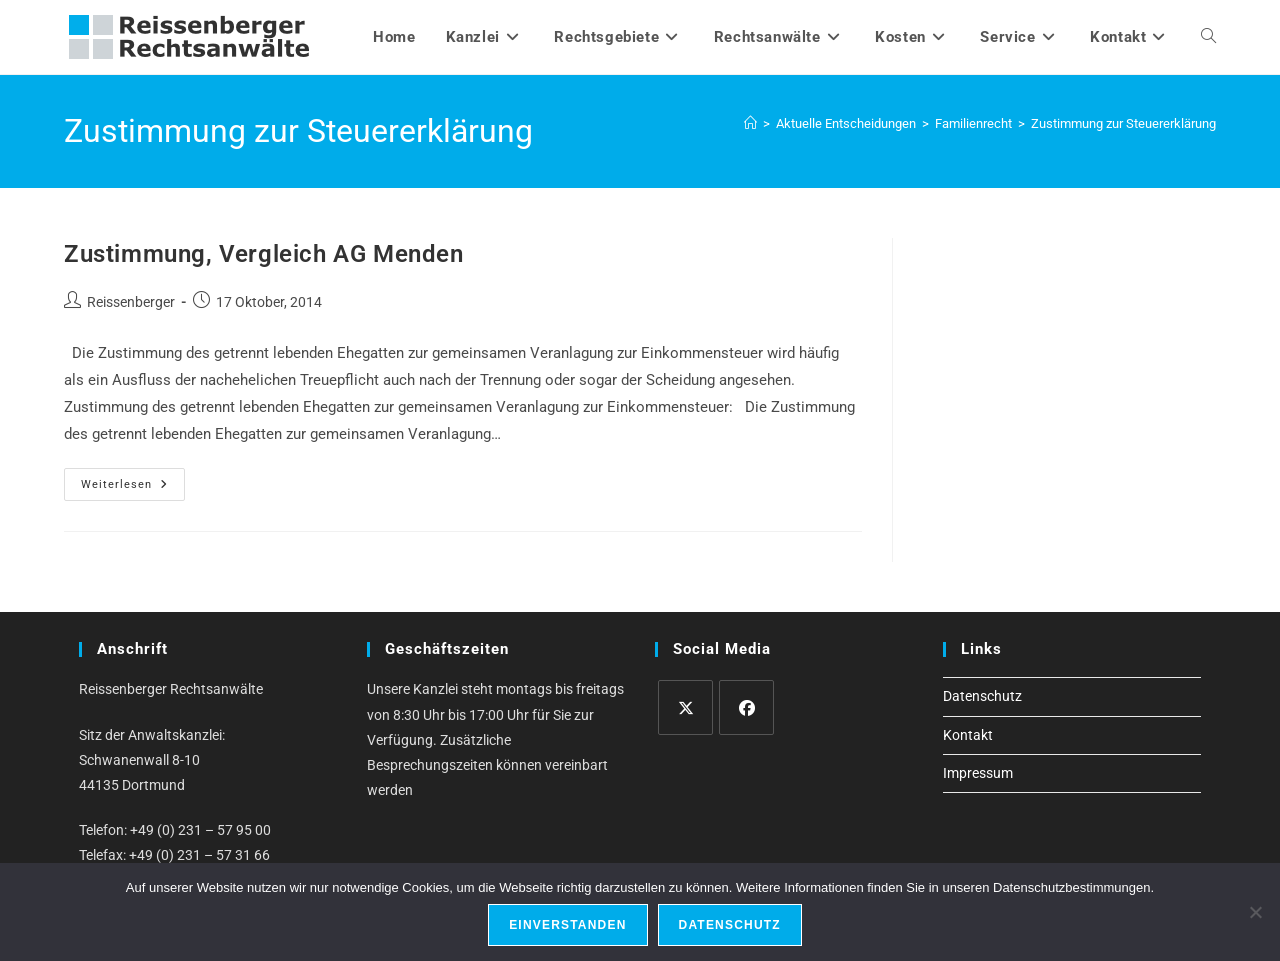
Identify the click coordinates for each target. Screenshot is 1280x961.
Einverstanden (567, 925)
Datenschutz (982, 696)
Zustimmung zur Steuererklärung (1123, 123)
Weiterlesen (133, 489)
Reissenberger (131, 302)
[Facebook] (746, 707)
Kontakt (968, 735)
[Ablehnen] (1255, 912)
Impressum (978, 773)
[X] (685, 707)
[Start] (750, 123)
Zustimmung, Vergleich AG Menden (264, 254)
